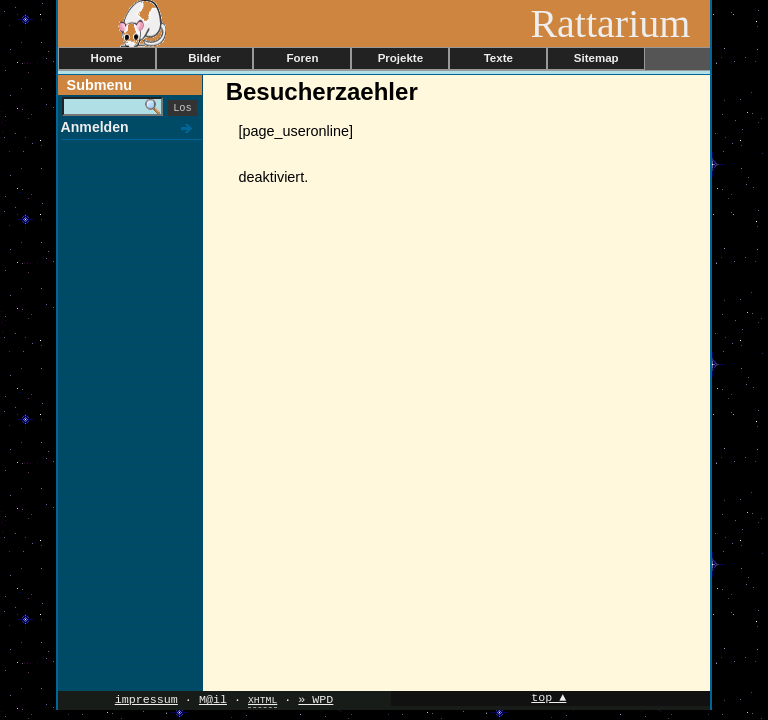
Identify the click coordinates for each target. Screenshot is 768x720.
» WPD (315, 700)
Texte (498, 58)
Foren (302, 58)
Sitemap (596, 58)
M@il (213, 700)
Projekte (400, 58)
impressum (146, 700)
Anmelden (95, 127)
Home (107, 58)
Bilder (204, 58)
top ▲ (548, 698)
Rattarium (620, 23)
